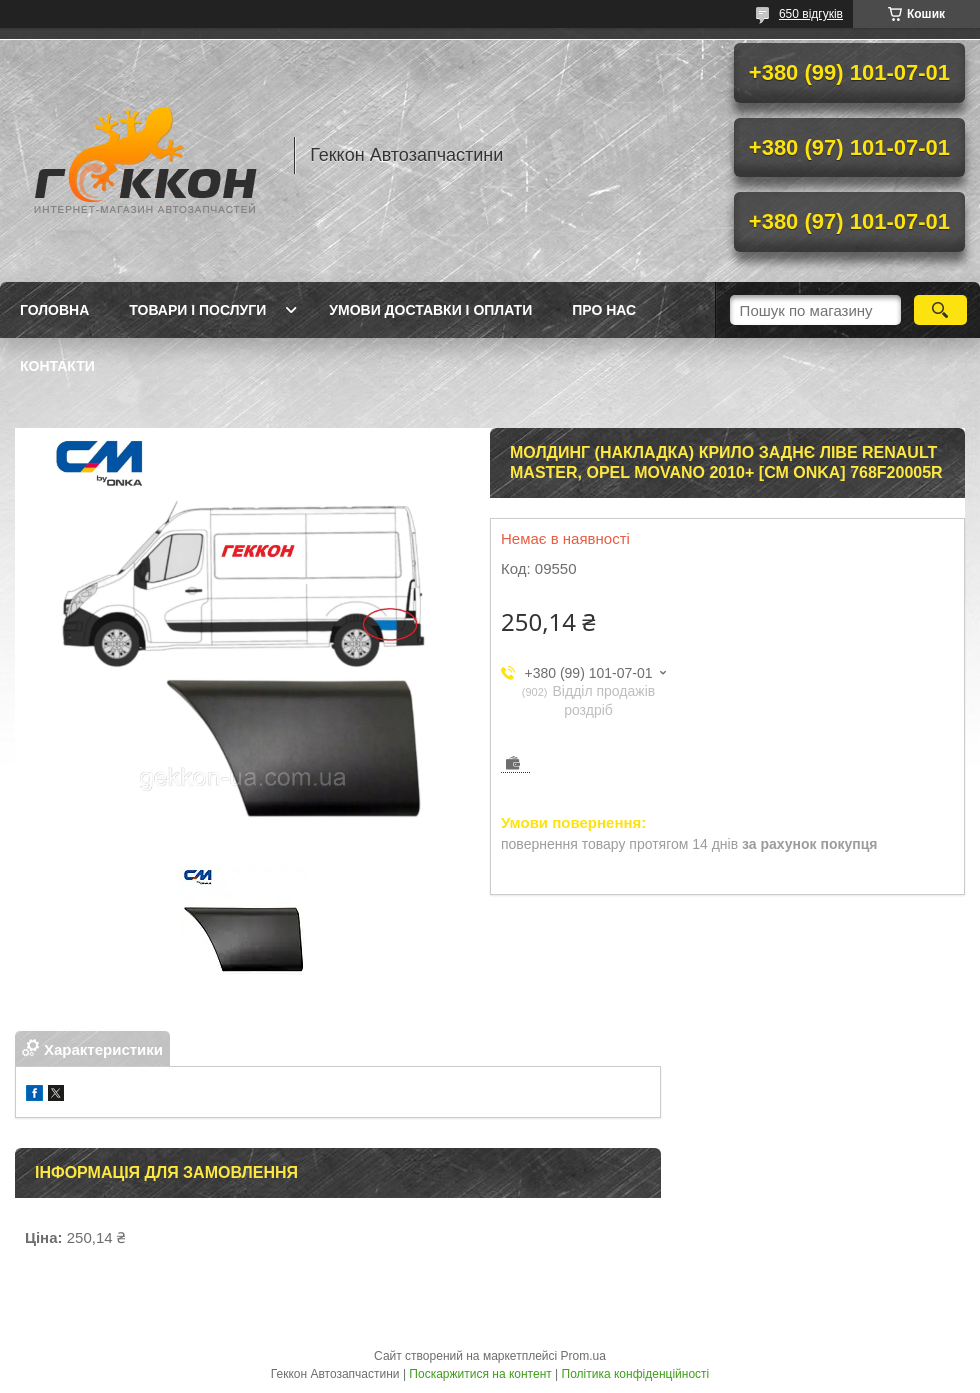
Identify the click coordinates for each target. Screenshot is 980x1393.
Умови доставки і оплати (430, 310)
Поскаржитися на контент (480, 1374)
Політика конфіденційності (636, 1374)
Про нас (604, 310)
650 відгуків (811, 14)
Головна (54, 310)
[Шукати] (940, 310)
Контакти (57, 366)
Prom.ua (583, 1356)
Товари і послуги (197, 310)
